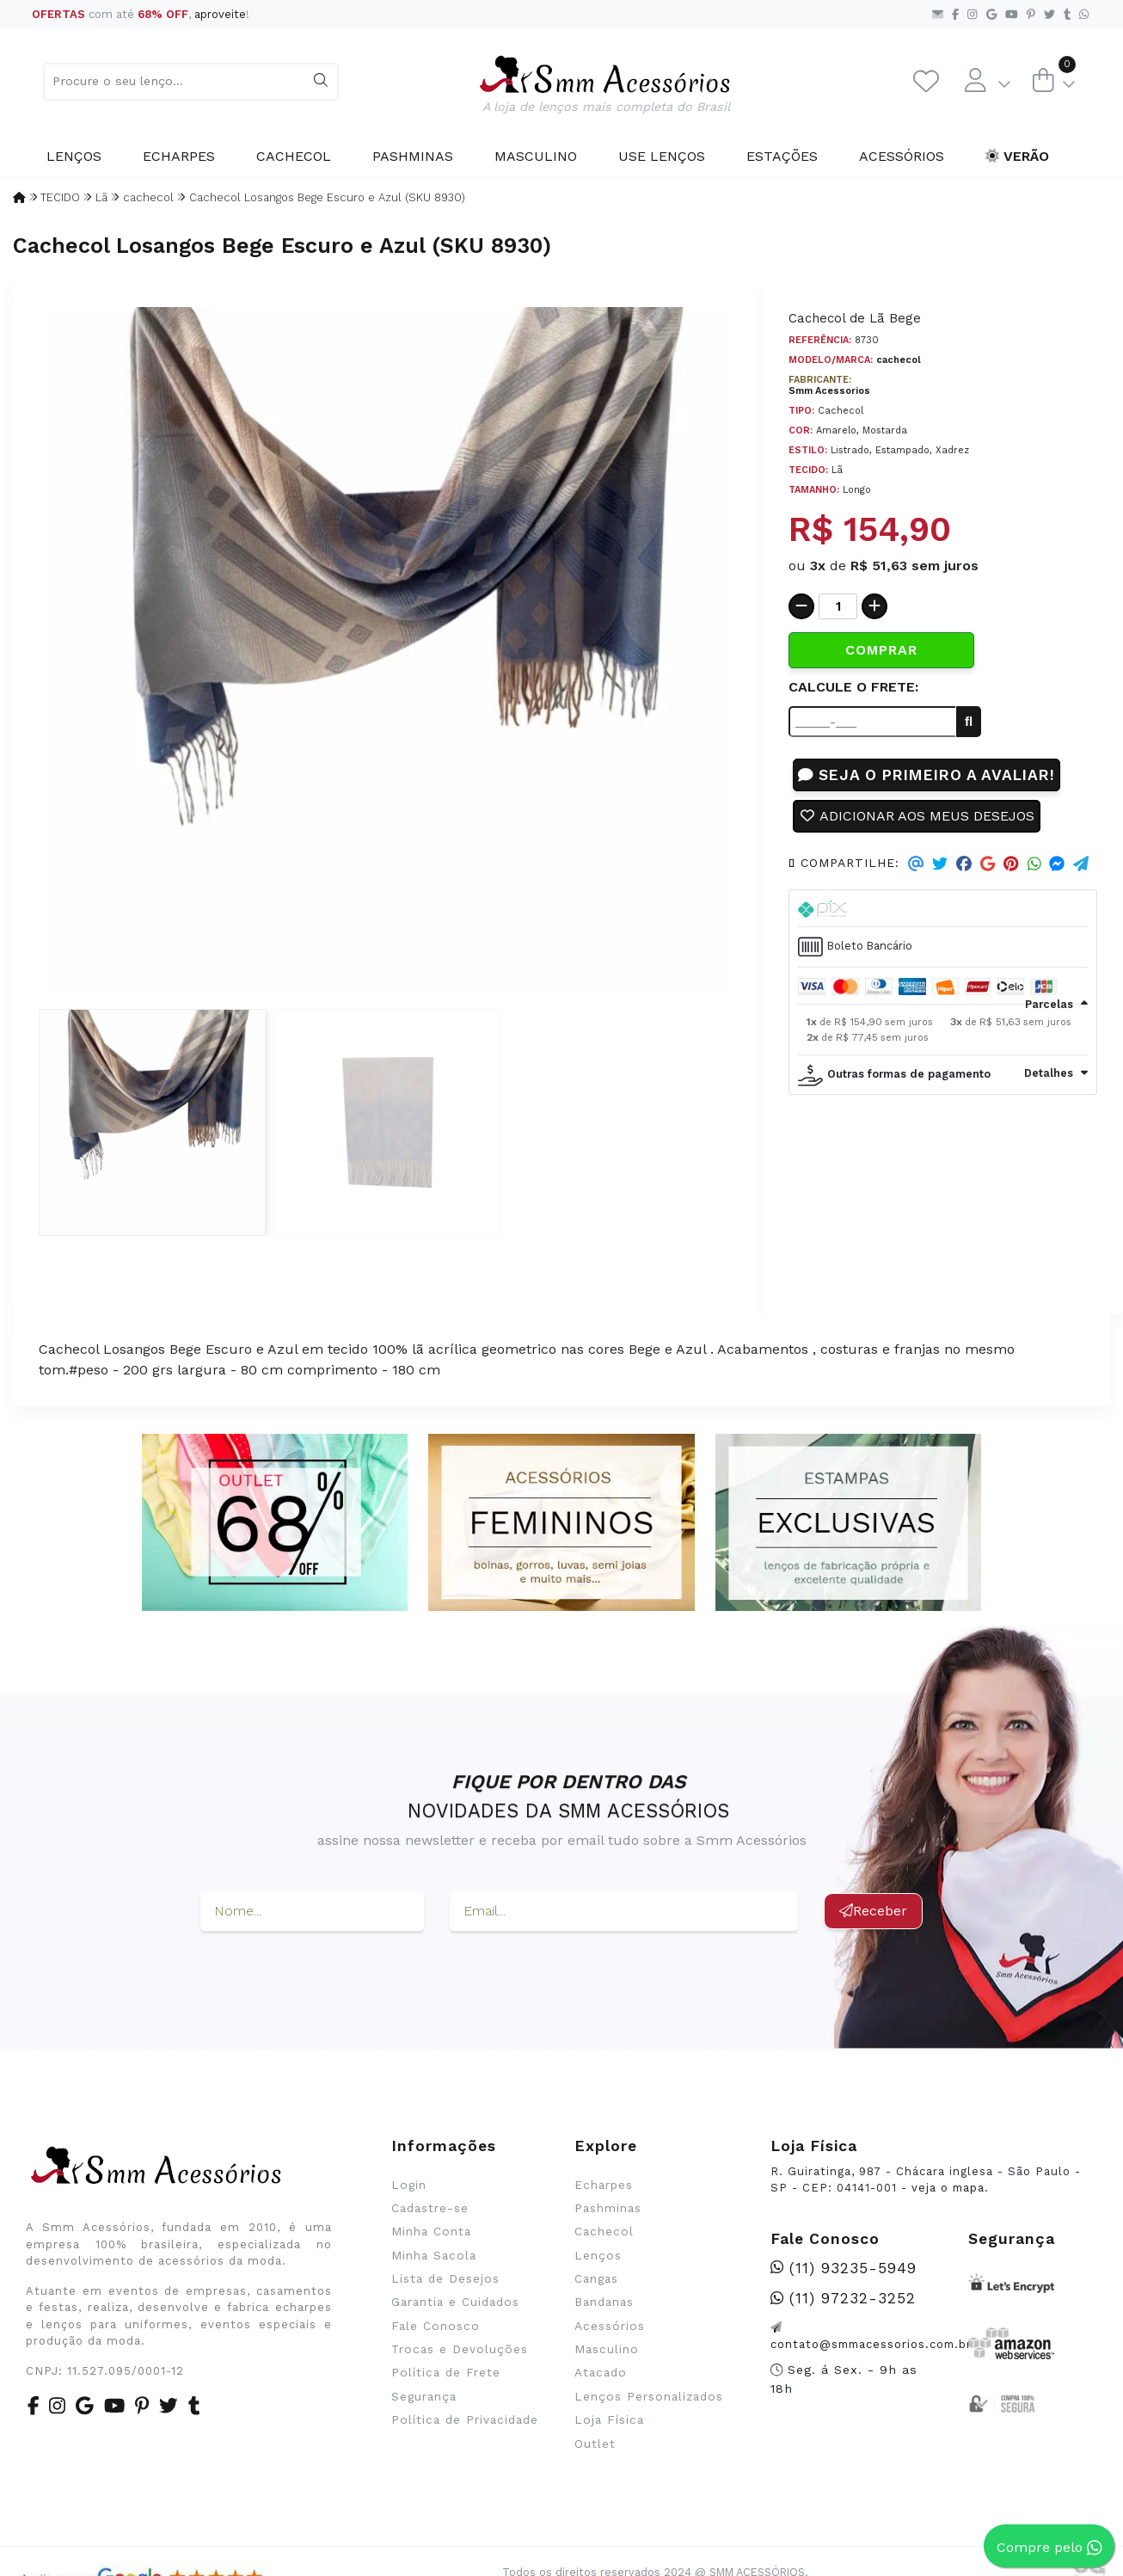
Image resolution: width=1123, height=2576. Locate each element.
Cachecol (293, 156)
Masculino (535, 156)
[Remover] (801, 606)
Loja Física (609, 2419)
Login (408, 2185)
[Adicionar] (874, 606)
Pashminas (412, 156)
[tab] (943, 909)
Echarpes (179, 156)
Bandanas (604, 2302)
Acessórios (901, 156)
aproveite (220, 14)
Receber (873, 1911)
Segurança (424, 2396)
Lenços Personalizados (648, 2396)
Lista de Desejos (445, 2278)
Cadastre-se (430, 2208)
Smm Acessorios (829, 391)
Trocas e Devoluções (459, 2349)
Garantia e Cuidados (455, 2302)
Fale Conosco (435, 2326)
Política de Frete (445, 2372)
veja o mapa (948, 2187)
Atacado (600, 2372)
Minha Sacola (433, 2255)
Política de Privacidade (464, 2419)
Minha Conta (431, 2231)
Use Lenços (661, 156)
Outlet (595, 2443)
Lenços (73, 156)
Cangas (596, 2278)
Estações (782, 156)
